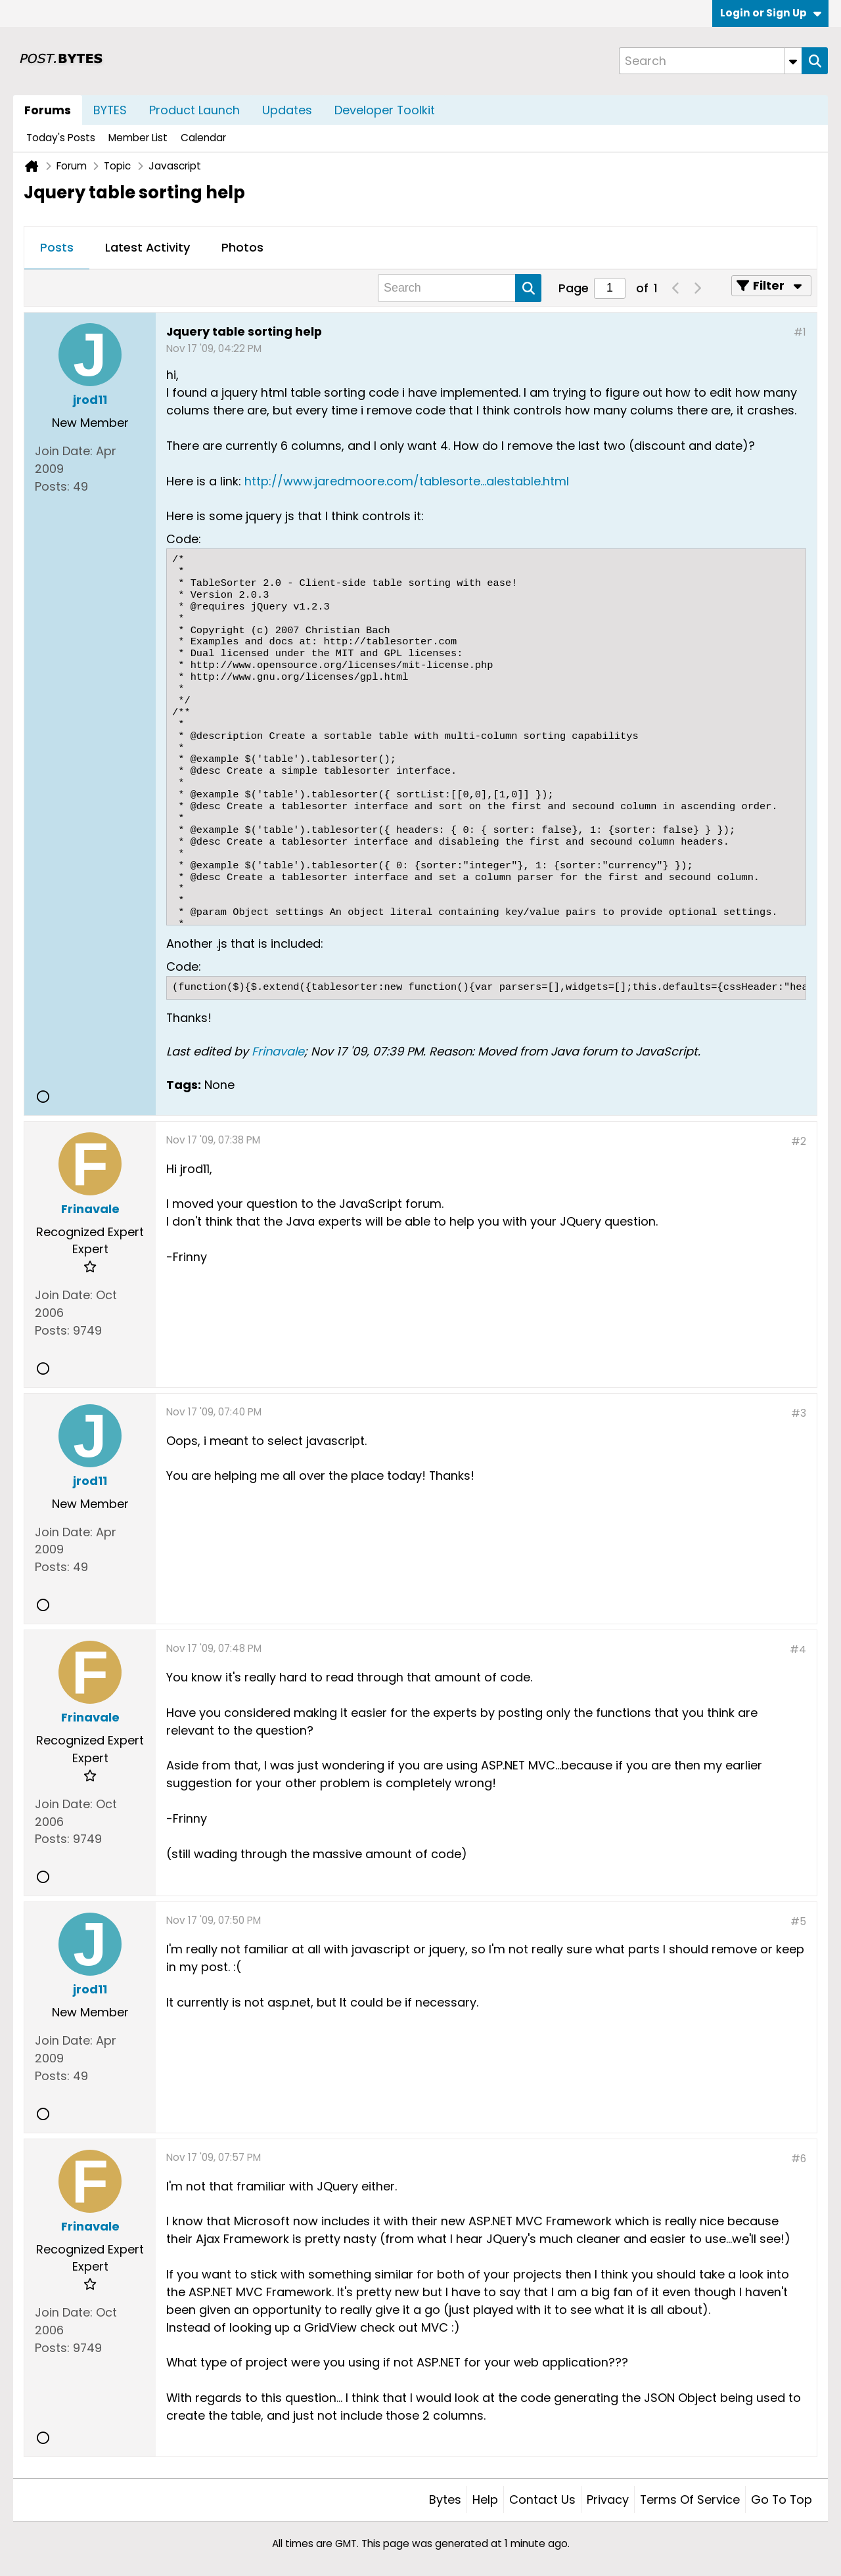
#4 (798, 1649)
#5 (798, 1921)
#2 (798, 1141)
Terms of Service (690, 2499)
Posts (57, 247)
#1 (800, 332)
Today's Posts (60, 137)
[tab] (56, 248)
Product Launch (194, 110)
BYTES (110, 110)
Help (485, 2499)
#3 (798, 1413)
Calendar (203, 137)
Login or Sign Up (770, 13)
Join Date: (64, 451)
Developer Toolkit (384, 110)
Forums (47, 110)
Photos (242, 247)
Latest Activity (147, 247)
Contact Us (542, 2499)
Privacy (608, 2499)
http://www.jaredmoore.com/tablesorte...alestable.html (406, 481)
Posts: (52, 486)
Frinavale (278, 1051)
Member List (138, 137)
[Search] (710, 60)
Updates (287, 110)
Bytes (445, 2499)
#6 (798, 2158)
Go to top (781, 2499)
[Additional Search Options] (793, 60)
